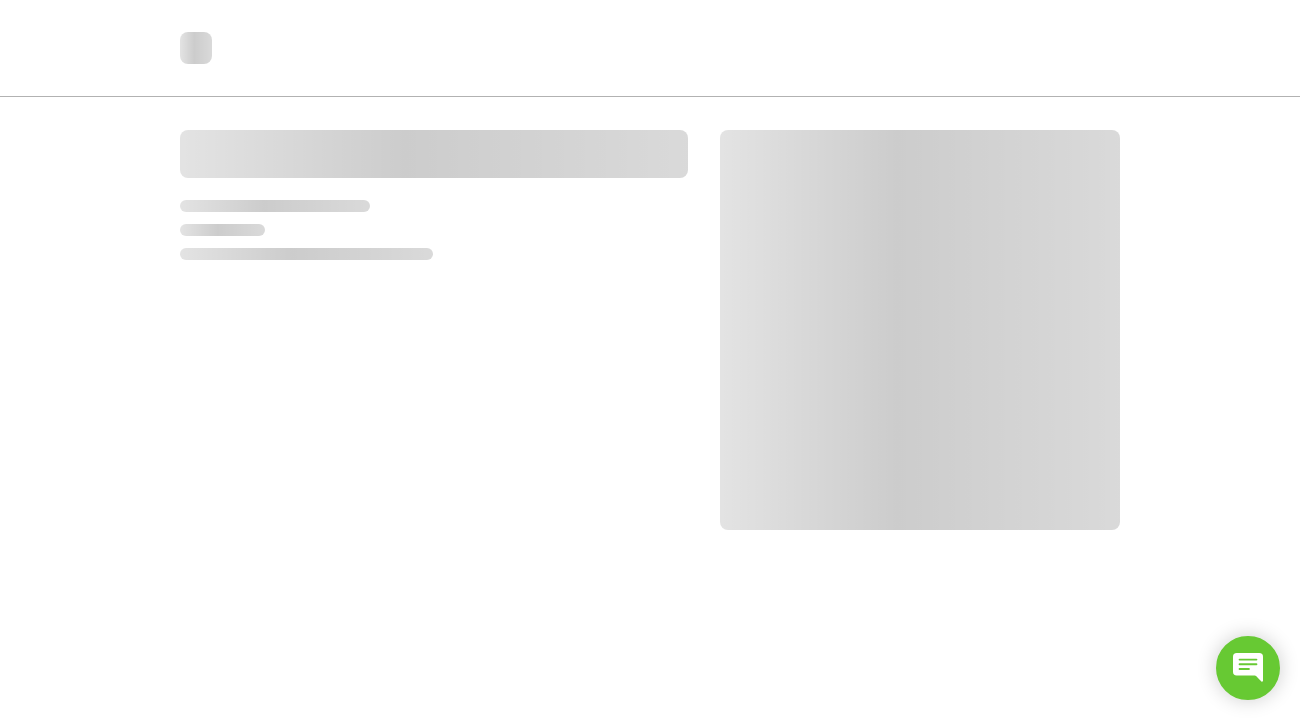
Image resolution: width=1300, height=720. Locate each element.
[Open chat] (1248, 668)
